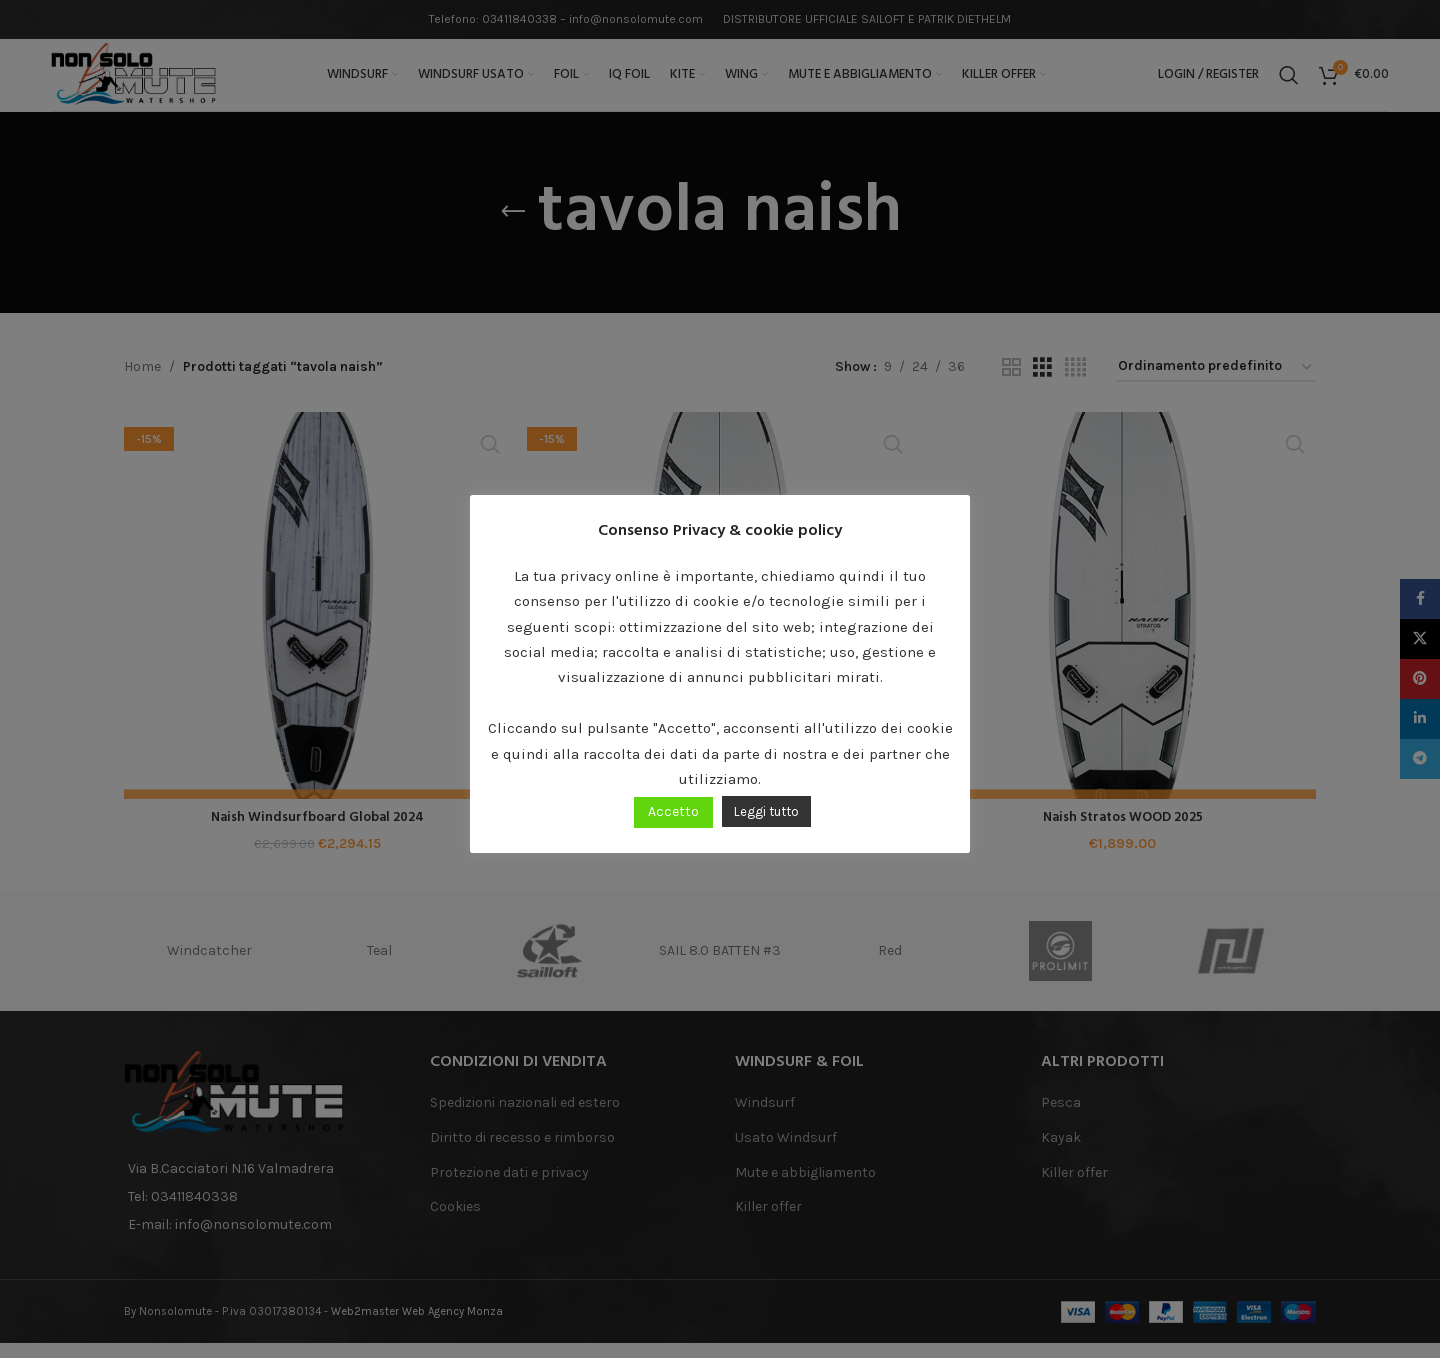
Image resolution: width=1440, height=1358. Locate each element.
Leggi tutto (766, 811)
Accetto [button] (673, 811)
